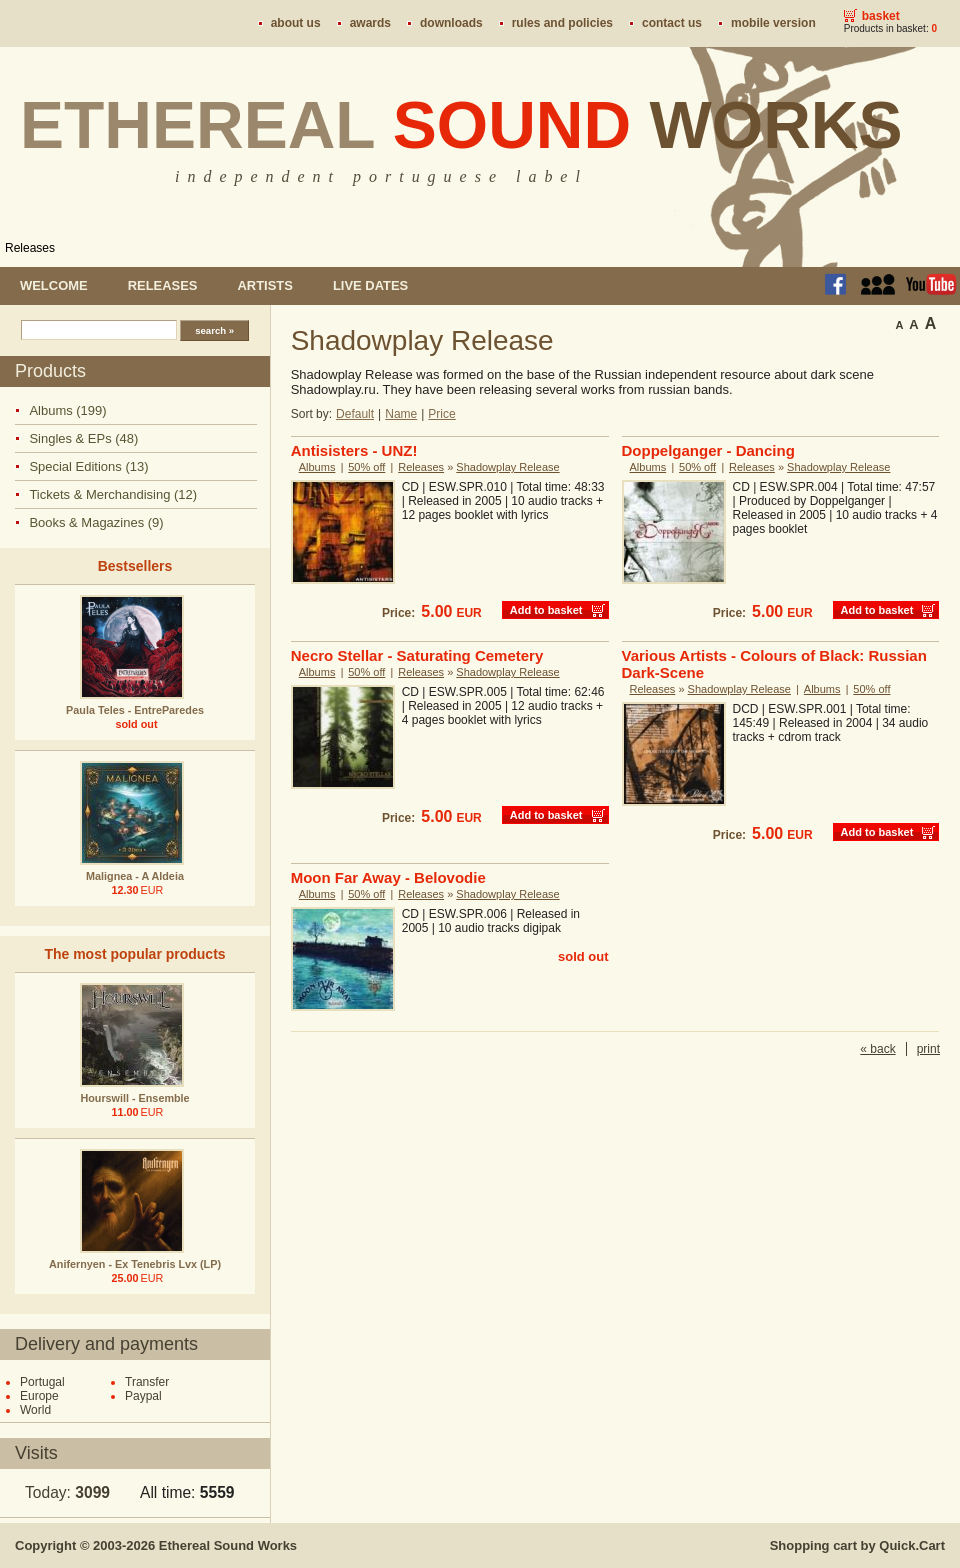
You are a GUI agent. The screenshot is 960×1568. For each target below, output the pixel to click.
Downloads (451, 23)
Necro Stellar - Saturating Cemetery (417, 655)
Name (401, 414)
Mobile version (773, 23)
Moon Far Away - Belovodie (388, 877)
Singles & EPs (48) (83, 438)
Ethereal (461, 125)
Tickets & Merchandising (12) (113, 494)
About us (296, 23)
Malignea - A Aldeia (135, 876)
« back (877, 1049)
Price (441, 414)
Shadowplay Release (507, 467)
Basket (881, 16)
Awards (370, 23)
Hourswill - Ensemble (134, 1098)
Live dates (370, 285)
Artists (264, 285)
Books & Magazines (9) (96, 522)
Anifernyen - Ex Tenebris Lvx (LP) (135, 1264)
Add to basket (546, 610)
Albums (317, 467)
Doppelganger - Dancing (708, 450)
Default (355, 414)
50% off (366, 467)
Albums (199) (67, 410)
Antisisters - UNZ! (354, 450)
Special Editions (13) (88, 466)
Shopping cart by (857, 1545)
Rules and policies (562, 23)
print (928, 1049)
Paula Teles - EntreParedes (135, 710)
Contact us (672, 23)
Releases (30, 248)
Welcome (54, 285)
